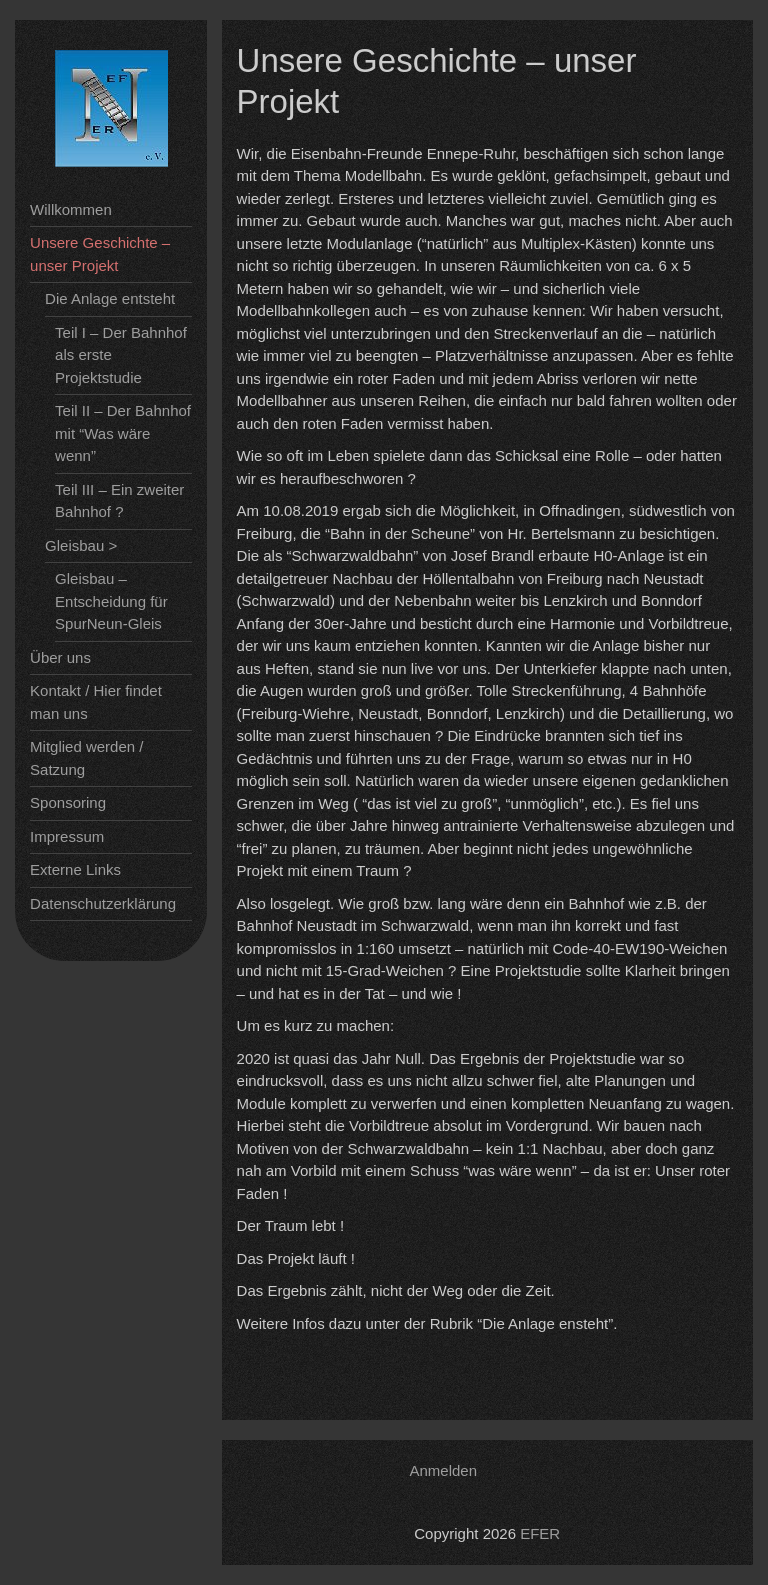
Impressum (67, 836)
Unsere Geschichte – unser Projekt (100, 254)
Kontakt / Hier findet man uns (96, 702)
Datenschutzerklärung (103, 903)
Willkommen (71, 209)
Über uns (60, 657)
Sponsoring (68, 802)
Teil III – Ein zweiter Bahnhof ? (119, 501)
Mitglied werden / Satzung (86, 758)
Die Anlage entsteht (110, 298)
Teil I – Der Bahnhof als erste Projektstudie (121, 355)
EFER (540, 1533)
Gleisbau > (81, 545)
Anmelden (444, 1470)
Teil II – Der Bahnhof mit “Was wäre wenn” (123, 433)
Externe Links (75, 869)
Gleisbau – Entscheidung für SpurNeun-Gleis (111, 601)
